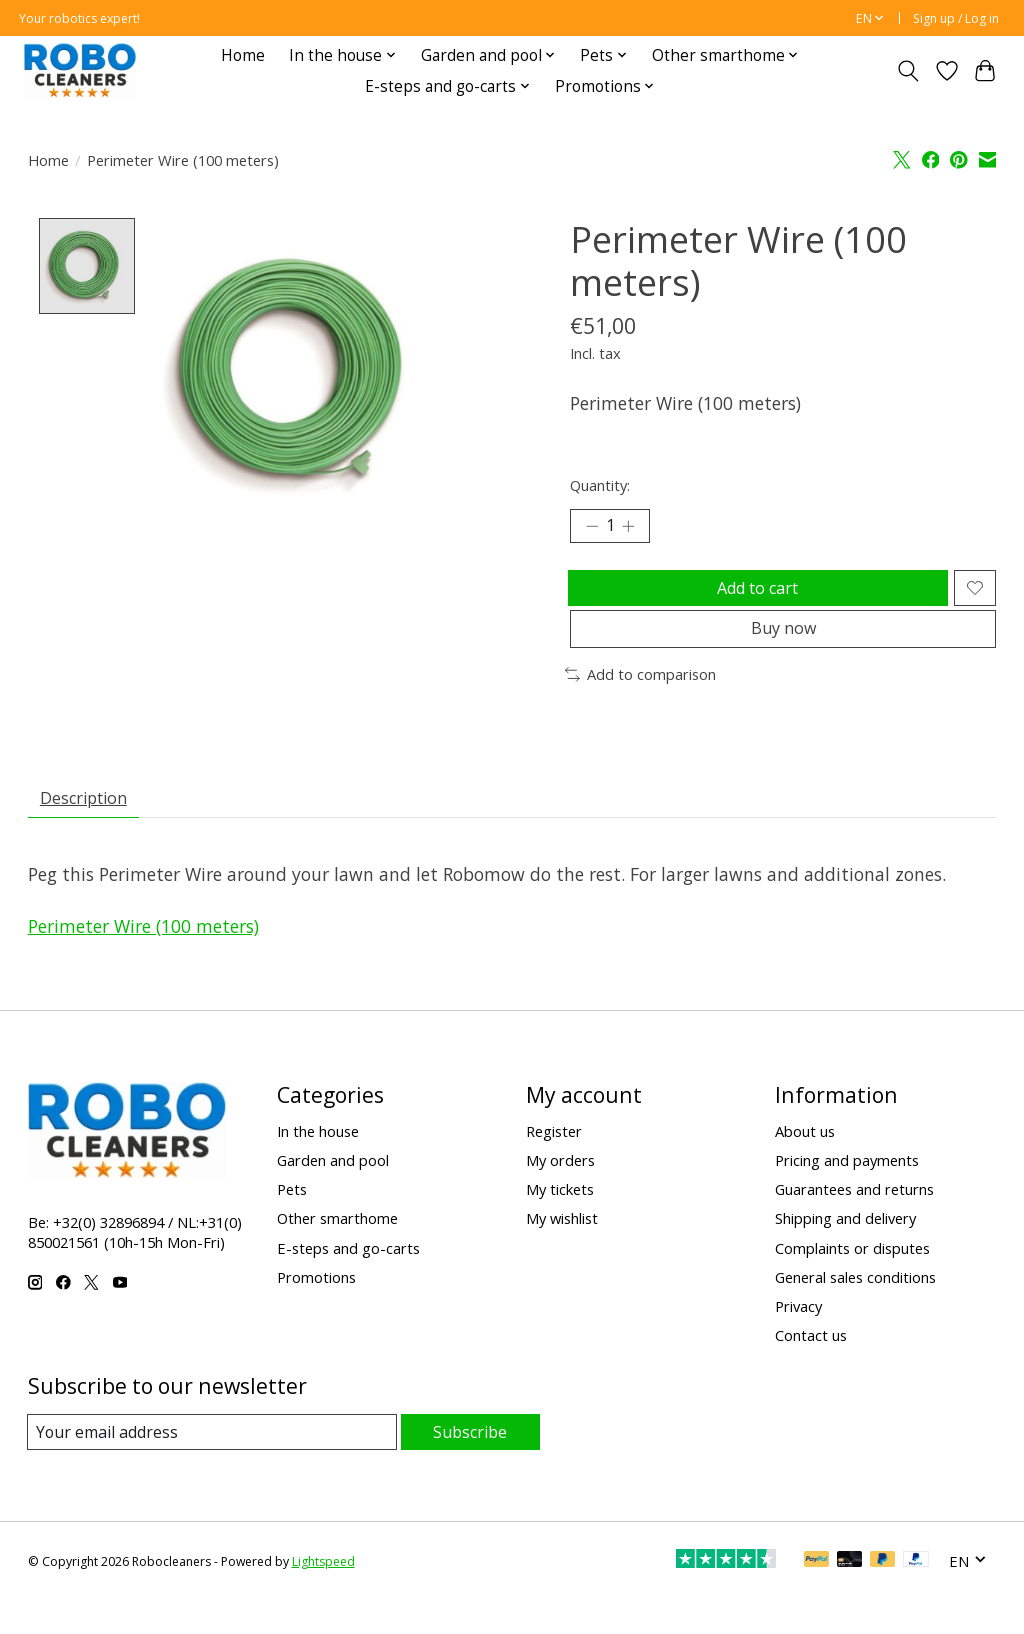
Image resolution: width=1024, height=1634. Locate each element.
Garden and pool (333, 1193)
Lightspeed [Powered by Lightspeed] (323, 1594)
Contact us (811, 1367)
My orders (560, 1193)
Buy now (783, 650)
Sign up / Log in (956, 18)
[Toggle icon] (907, 71)
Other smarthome (337, 1251)
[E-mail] (212, 1465)
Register (554, 1163)
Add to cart (753, 597)
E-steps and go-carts (348, 1280)
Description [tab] (91, 827)
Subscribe (470, 1464)
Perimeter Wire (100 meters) (143, 959)
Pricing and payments (847, 1193)
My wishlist (562, 1251)
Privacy (798, 1338)
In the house (318, 1163)
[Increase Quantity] (635, 529)
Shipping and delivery (845, 1251)
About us (805, 1163)
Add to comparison (640, 699)
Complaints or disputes (852, 1280)
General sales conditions (855, 1309)
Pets (292, 1222)
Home (243, 55)
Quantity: (600, 485)
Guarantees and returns (854, 1222)
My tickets (560, 1222)
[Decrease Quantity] (592, 529)
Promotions (316, 1309)
